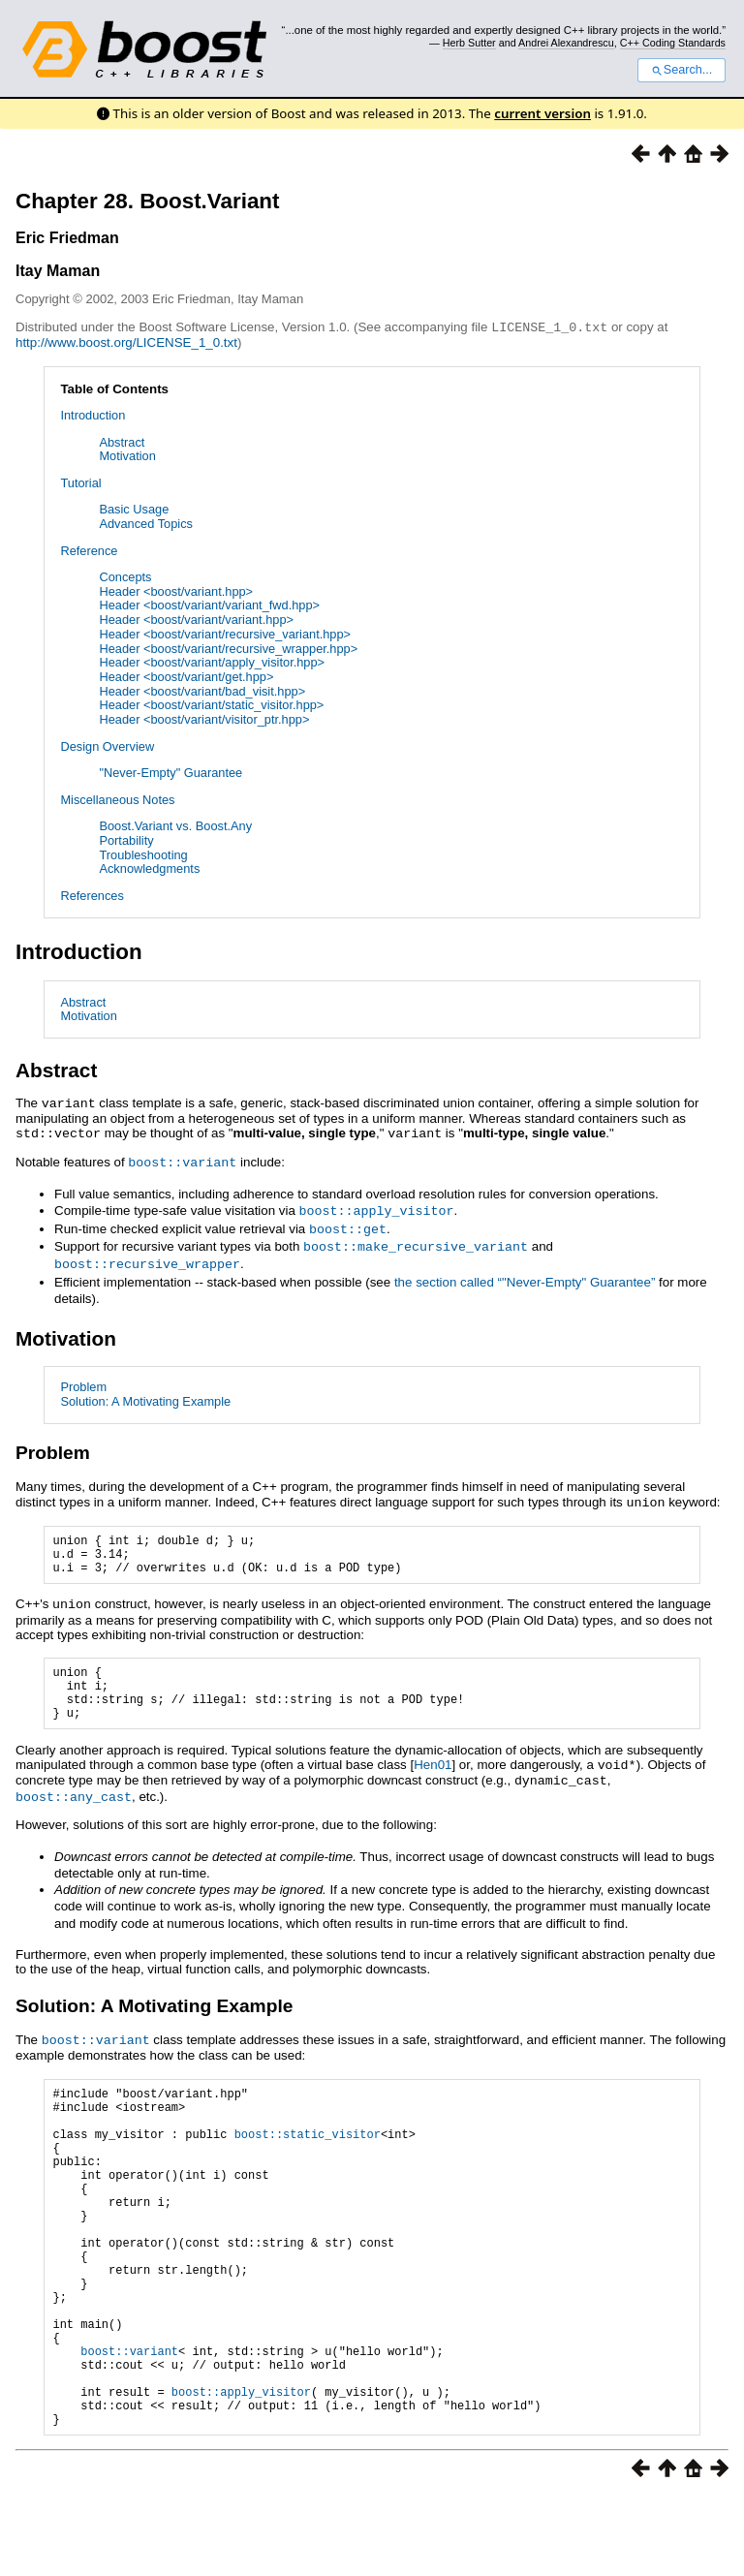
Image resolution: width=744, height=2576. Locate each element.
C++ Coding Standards (673, 42)
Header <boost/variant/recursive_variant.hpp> (225, 633)
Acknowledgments (149, 867)
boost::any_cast (74, 1805)
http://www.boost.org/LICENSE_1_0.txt (126, 341)
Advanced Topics (146, 522)
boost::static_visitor (307, 2152)
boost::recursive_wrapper (147, 1256)
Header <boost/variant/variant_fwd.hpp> (209, 604)
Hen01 (432, 1775)
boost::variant (182, 1158)
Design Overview (107, 745)
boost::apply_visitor (376, 1206)
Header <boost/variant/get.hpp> (186, 675)
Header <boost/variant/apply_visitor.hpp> (212, 661)
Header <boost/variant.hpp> (176, 590)
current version (542, 113)
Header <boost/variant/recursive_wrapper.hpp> (228, 647)
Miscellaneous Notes (117, 798)
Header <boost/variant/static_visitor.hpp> (211, 704)
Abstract (121, 441)
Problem (83, 1379)
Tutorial (80, 482)
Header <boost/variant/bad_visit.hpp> (202, 690)
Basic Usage (134, 508)
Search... (681, 70)
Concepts (125, 576)
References (91, 894)
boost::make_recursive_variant (415, 1240)
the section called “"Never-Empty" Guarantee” (524, 1274)
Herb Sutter (469, 42)
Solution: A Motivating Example (145, 1393)
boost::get (348, 1223)
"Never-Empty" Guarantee (170, 771)
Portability (126, 839)
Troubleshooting (143, 854)
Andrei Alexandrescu (566, 42)
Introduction (92, 414)
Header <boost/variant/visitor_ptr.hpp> (204, 718)
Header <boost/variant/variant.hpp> (196, 618)
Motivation (127, 455)
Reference (88, 550)
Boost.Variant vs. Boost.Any (175, 825)
